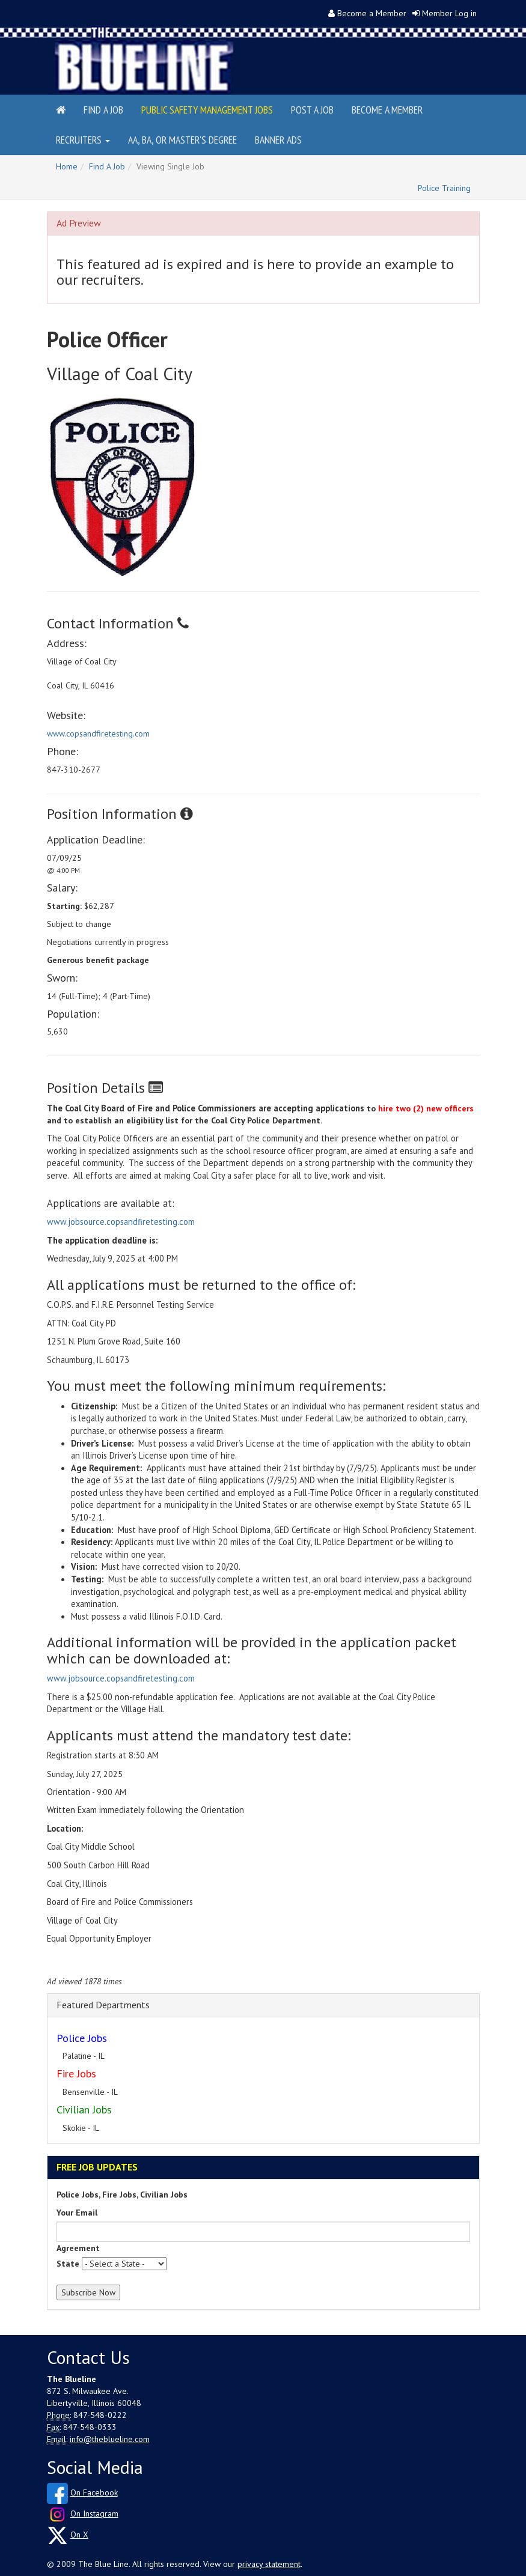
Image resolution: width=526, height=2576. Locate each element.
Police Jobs (82, 2038)
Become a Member (371, 13)
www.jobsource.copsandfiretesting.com (121, 1221)
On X (79, 2534)
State (68, 2263)
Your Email (77, 2212)
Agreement (78, 2248)
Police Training (444, 188)
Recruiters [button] (83, 140)
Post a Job (312, 110)
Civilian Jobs (84, 2109)
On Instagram (94, 2513)
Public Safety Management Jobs (207, 110)
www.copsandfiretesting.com (98, 733)
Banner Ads (278, 140)
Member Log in (449, 13)
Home (67, 166)
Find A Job (107, 166)
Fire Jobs (76, 2073)
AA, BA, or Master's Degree (182, 140)
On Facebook (94, 2492)
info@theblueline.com (110, 2439)
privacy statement (269, 2564)
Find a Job (103, 110)
